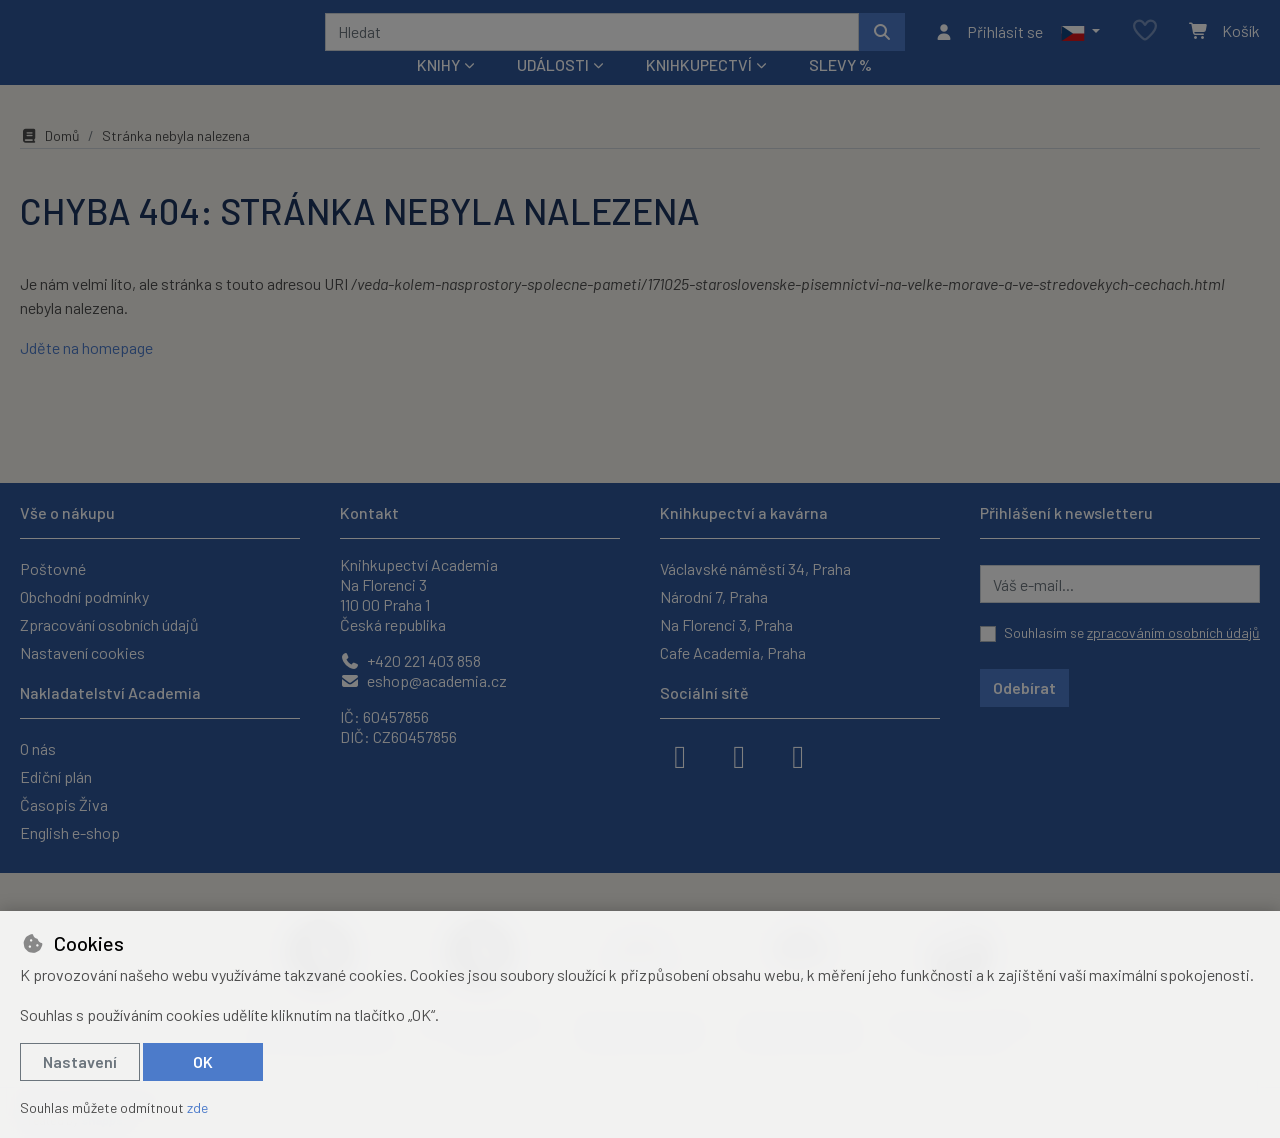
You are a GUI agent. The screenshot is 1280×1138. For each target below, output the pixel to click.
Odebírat (1024, 687)
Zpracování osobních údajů (109, 624)
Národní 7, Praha (714, 596)
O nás (38, 748)
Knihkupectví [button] (699, 91)
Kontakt (369, 512)
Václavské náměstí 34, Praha (755, 568)
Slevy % (840, 91)
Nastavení (80, 1061)
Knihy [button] (438, 91)
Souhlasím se (1132, 632)
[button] (1080, 45)
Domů (50, 162)
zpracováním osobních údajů (1173, 632)
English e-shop (70, 832)
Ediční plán (56, 776)
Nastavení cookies (82, 652)
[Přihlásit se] (988, 45)
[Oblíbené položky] (1145, 44)
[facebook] (680, 755)
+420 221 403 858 (410, 660)
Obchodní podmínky (84, 596)
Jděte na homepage (86, 374)
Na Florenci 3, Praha (726, 624)
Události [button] (553, 91)
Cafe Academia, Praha (733, 652)
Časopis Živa (64, 804)
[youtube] (798, 755)
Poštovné (53, 568)
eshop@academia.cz (423, 680)
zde (197, 1107)
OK (203, 1061)
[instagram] (739, 755)
